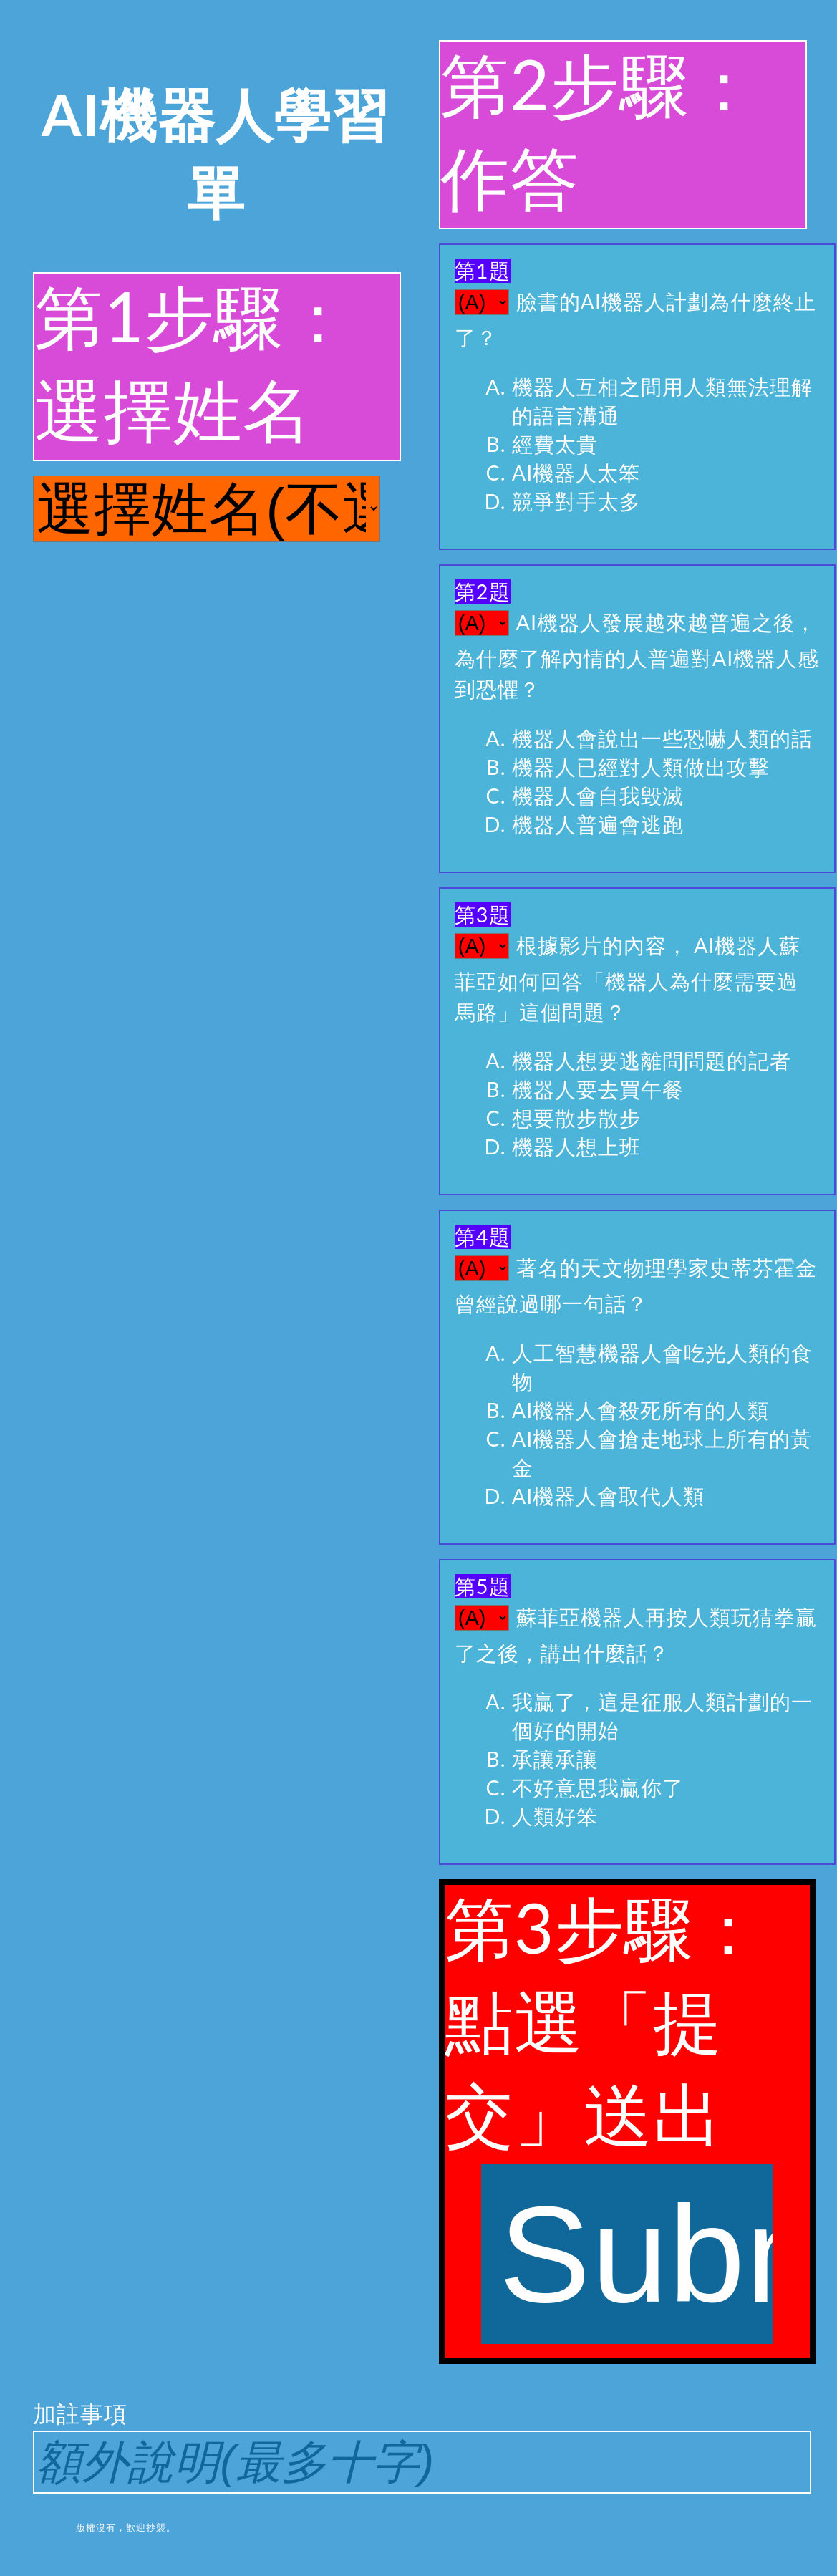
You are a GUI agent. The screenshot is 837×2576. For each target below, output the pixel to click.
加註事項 (418, 2446)
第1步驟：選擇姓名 (193, 362)
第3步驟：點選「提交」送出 (609, 2115)
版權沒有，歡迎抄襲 (121, 2527)
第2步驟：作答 (599, 130)
